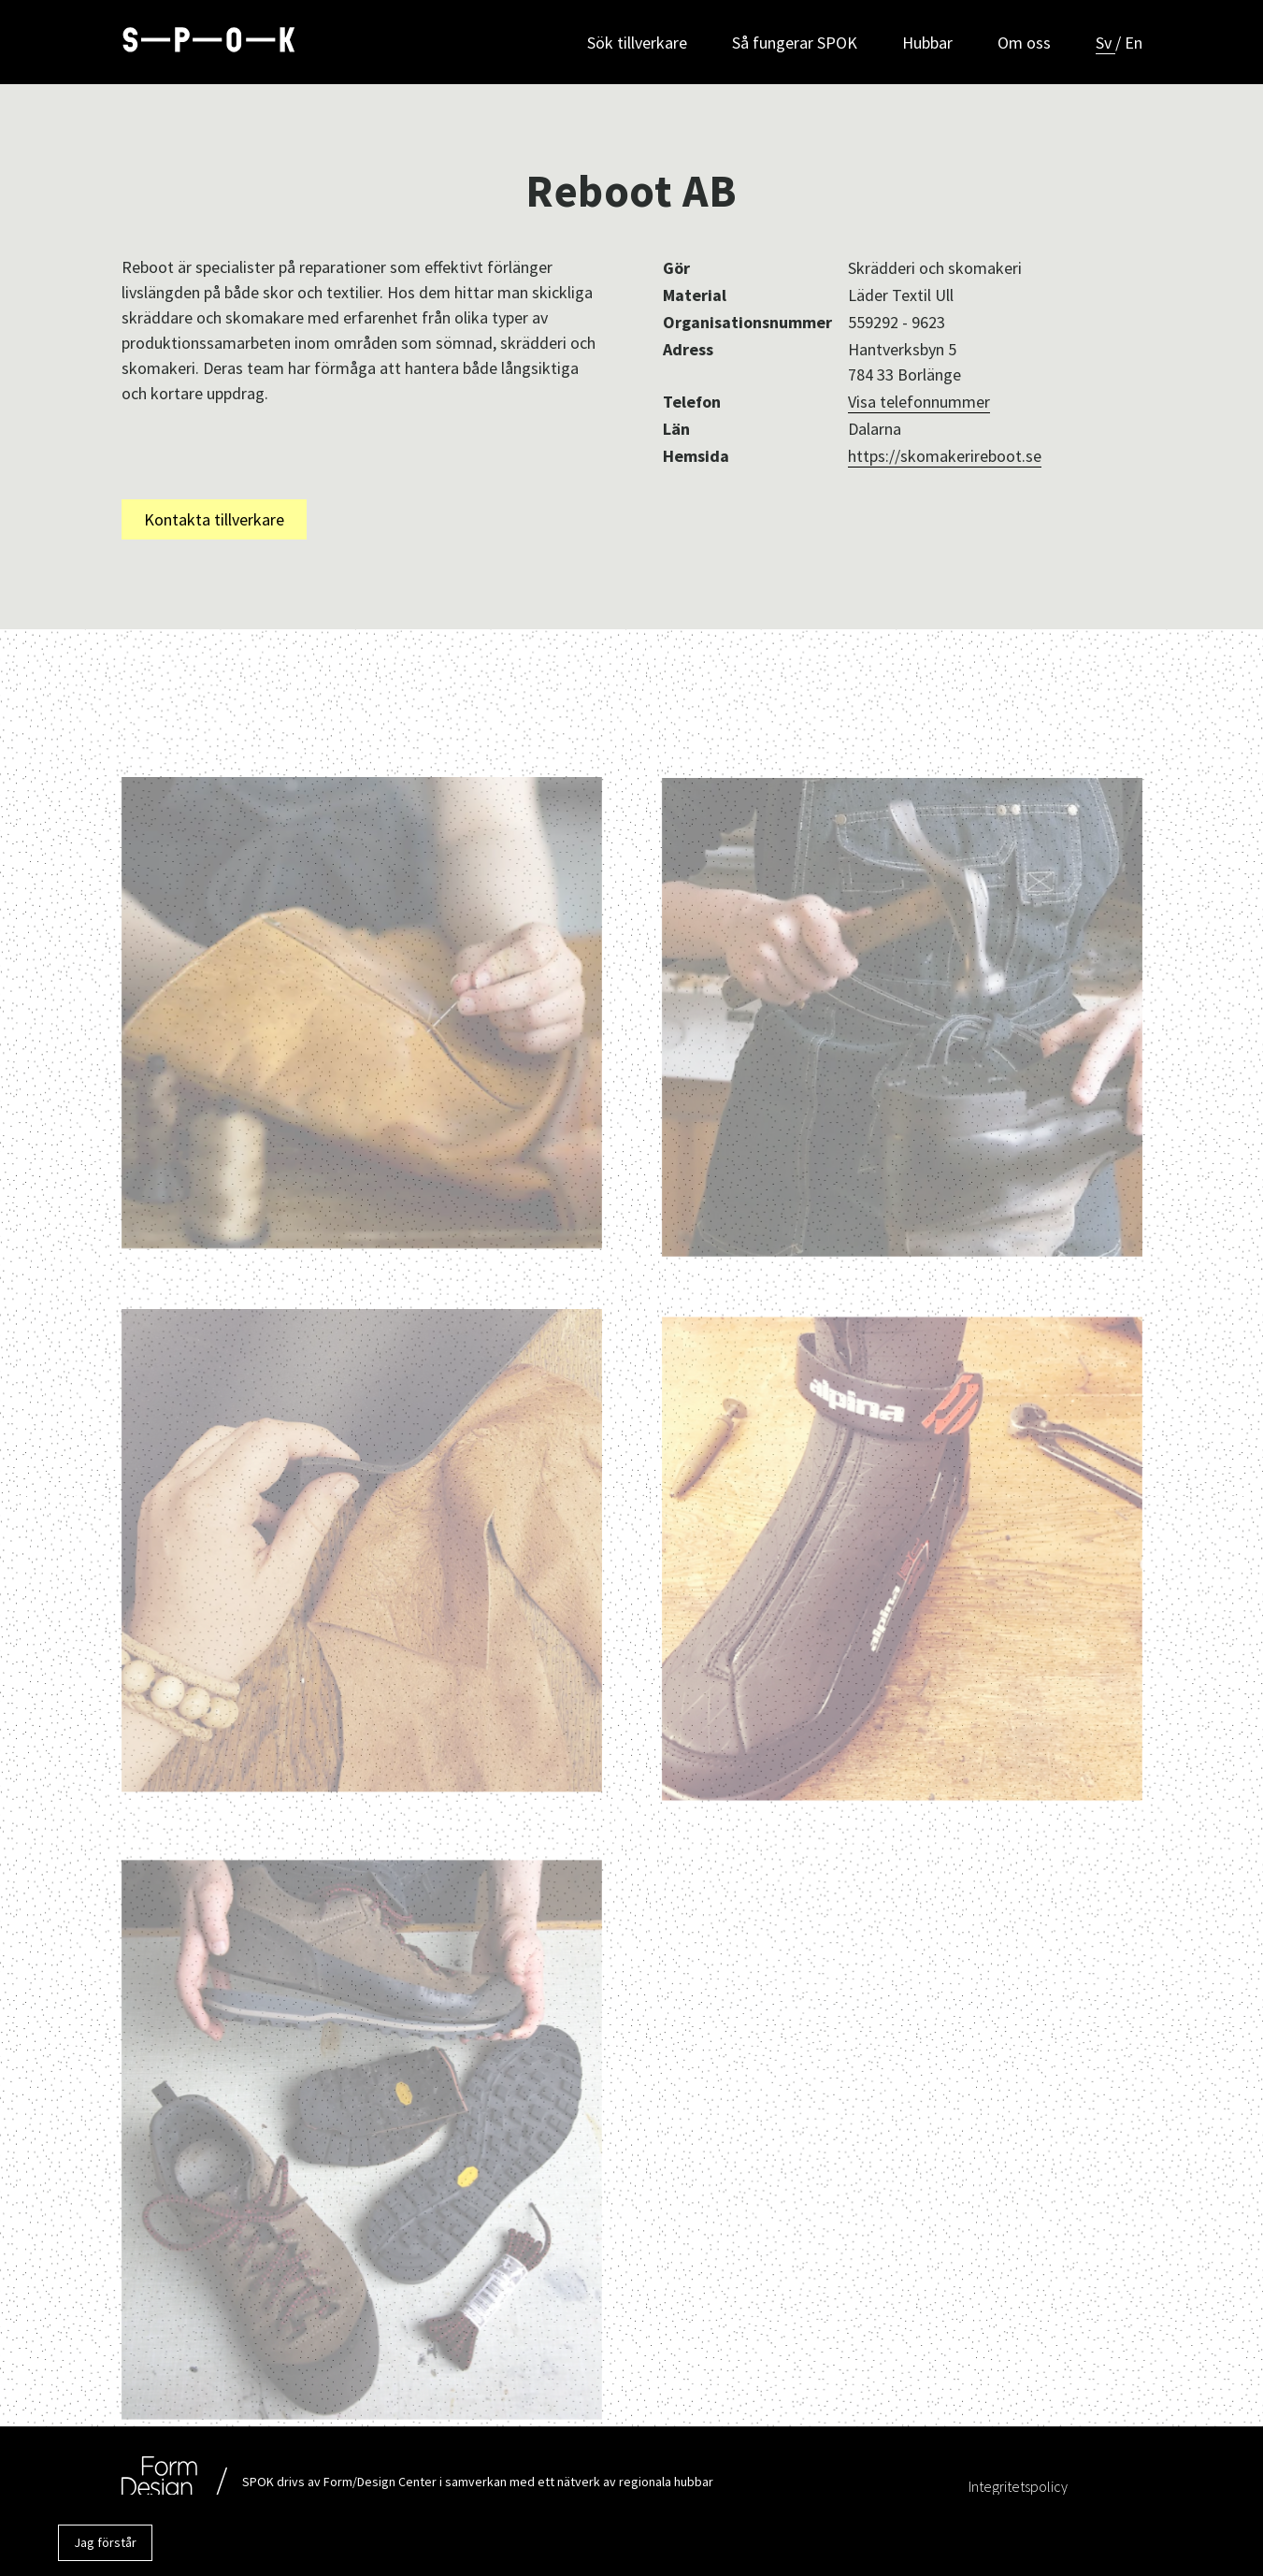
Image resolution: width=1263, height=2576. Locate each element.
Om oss (1024, 42)
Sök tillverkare (637, 42)
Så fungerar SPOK (794, 42)
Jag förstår (105, 2542)
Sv (1105, 42)
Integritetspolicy (1018, 2486)
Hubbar (927, 42)
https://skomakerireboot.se (944, 456)
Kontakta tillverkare (214, 519)
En (1133, 42)
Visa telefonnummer (919, 401)
